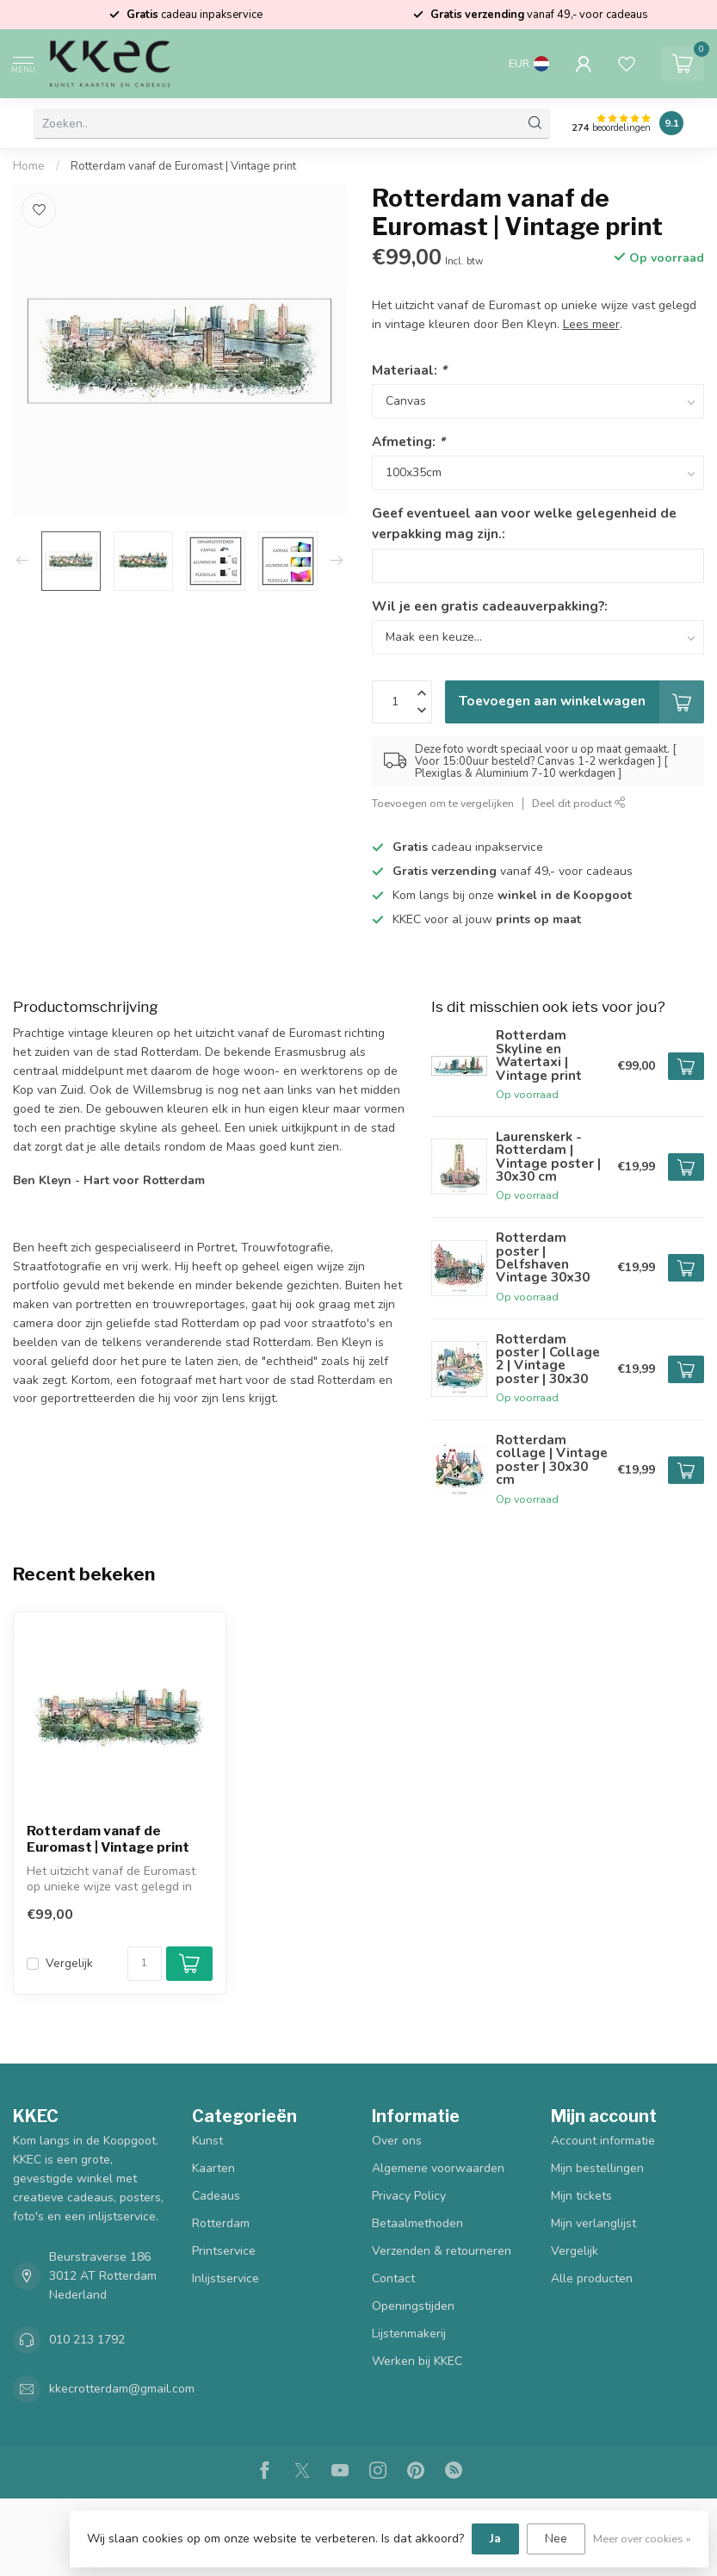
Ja (495, 2538)
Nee (556, 2538)
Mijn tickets (581, 2196)
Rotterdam (221, 2223)
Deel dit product (579, 803)
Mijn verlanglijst (593, 2223)
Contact (393, 2278)
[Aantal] (144, 1963)
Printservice (224, 2251)
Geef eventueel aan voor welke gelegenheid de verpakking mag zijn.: (524, 523)
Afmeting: (408, 441)
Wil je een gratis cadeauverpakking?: (490, 606)
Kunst (207, 2140)
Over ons (397, 2140)
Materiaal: (409, 370)
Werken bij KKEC (417, 2361)
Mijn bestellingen (597, 2168)
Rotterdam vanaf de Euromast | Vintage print (183, 166)
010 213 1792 (87, 2339)
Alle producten (592, 2278)
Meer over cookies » (642, 2538)
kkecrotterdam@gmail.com (122, 2388)
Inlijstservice (225, 2278)
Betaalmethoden (417, 2223)
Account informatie (603, 2140)
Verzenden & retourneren (441, 2251)
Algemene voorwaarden (438, 2168)
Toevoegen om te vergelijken (443, 803)
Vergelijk (69, 1963)
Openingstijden (413, 2306)
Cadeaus (216, 2196)
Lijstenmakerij (409, 2333)
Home (29, 166)
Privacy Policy (409, 2196)
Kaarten (213, 2168)
